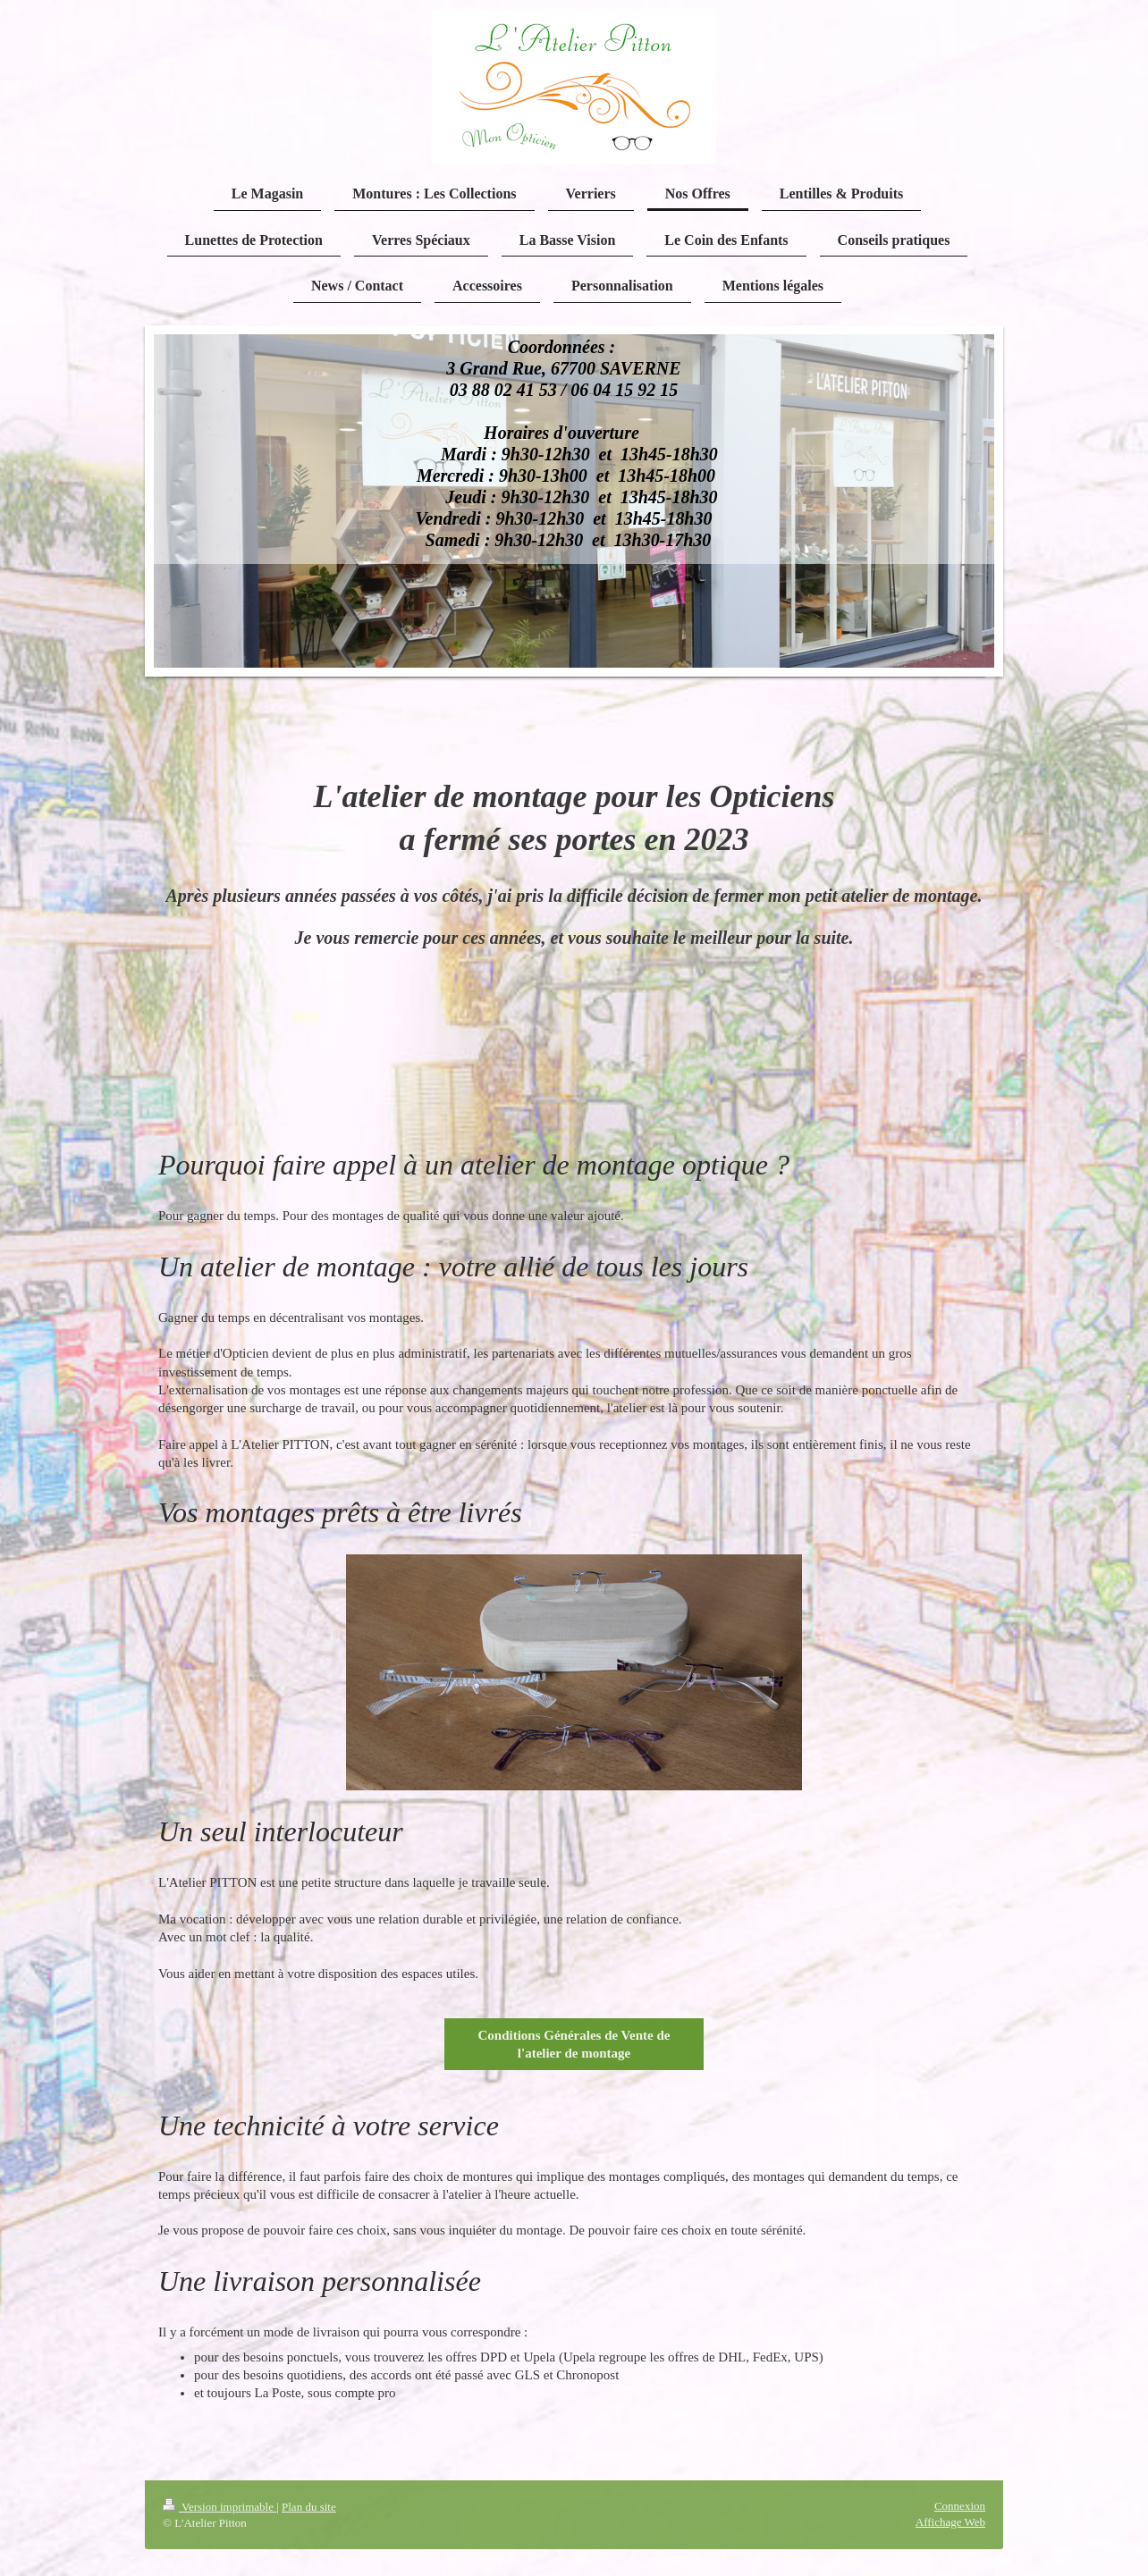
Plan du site (309, 2506)
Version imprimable (219, 2506)
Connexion (959, 2506)
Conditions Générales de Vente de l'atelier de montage (573, 2044)
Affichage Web (950, 2522)
